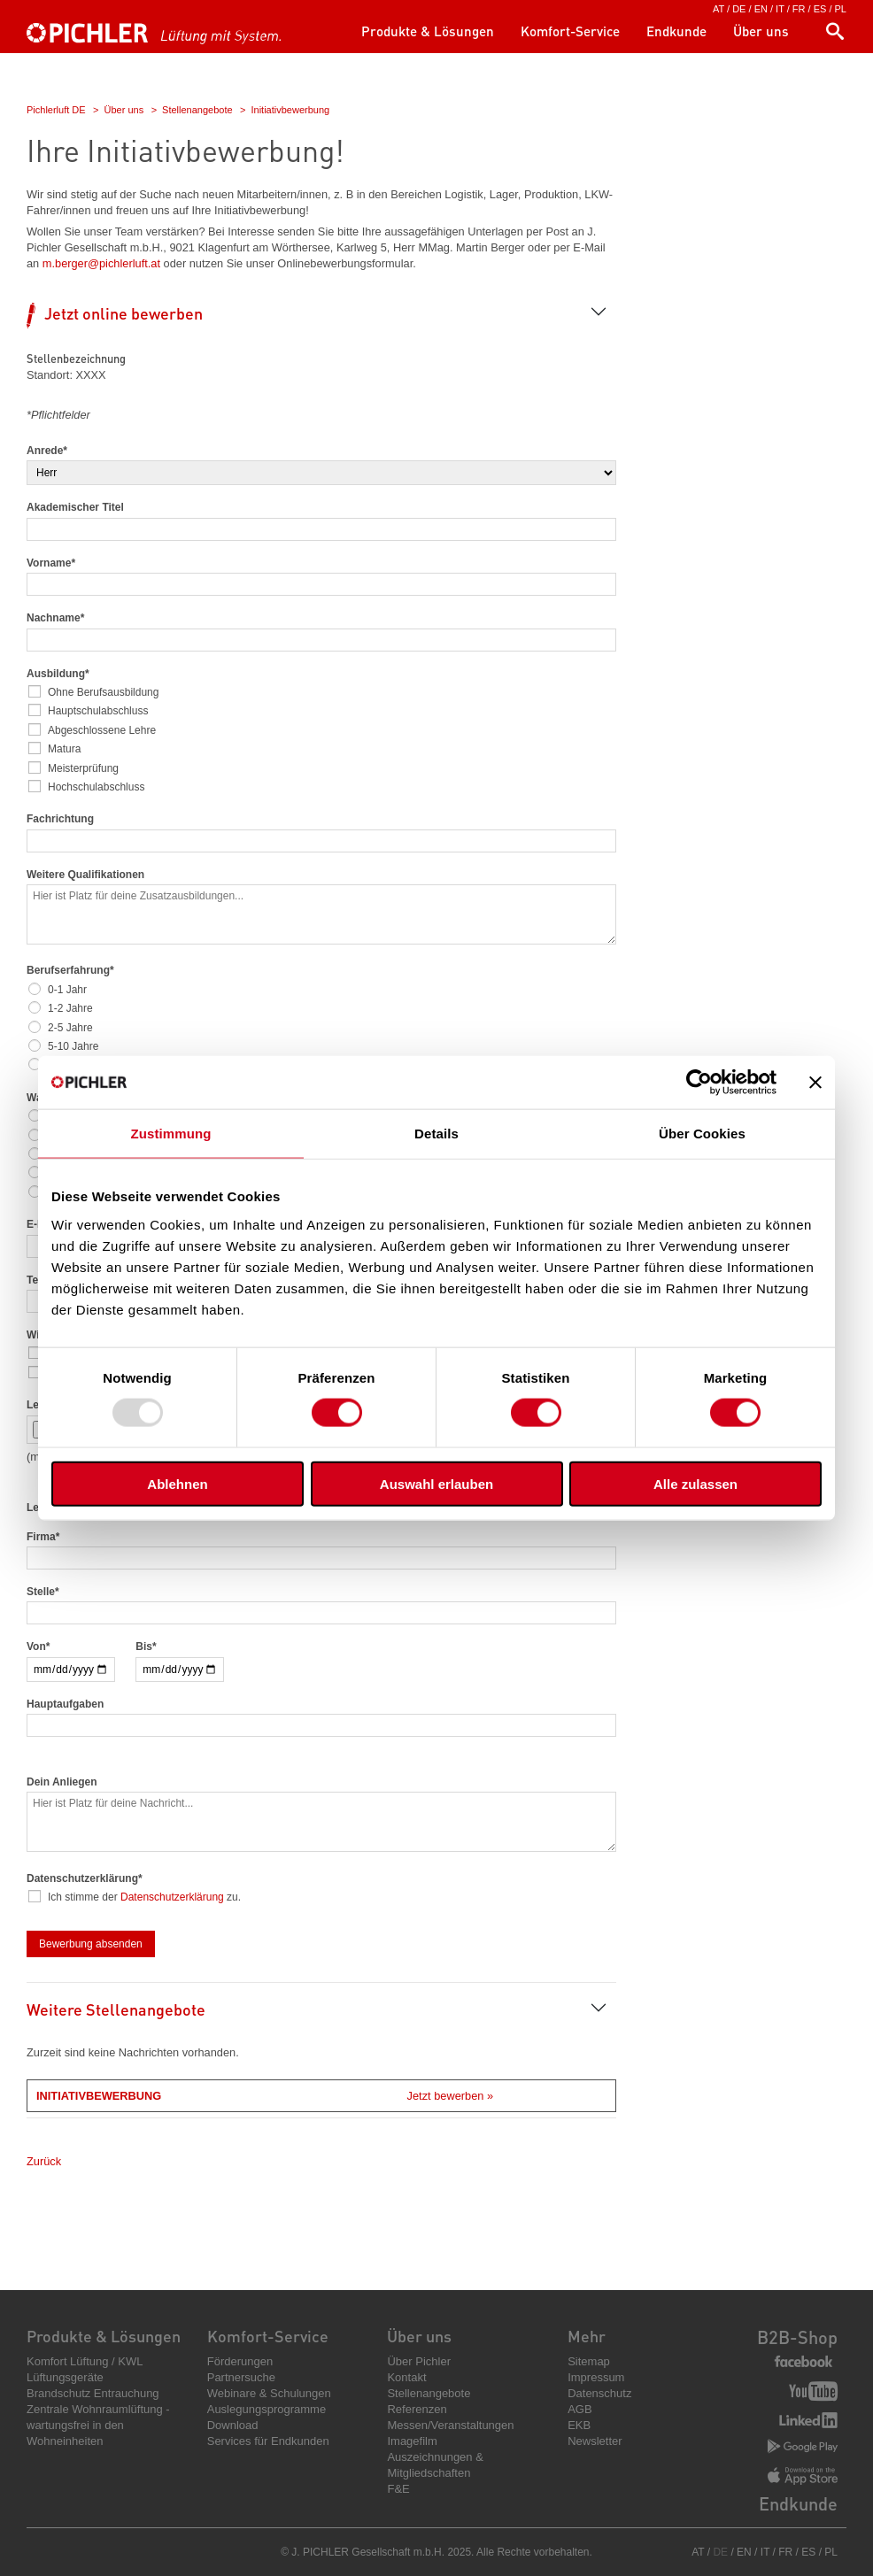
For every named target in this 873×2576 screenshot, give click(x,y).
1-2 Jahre (71, 1008)
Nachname (55, 618)
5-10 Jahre (74, 1046)
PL (840, 9)
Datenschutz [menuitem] (599, 2393)
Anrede (47, 450)
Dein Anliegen (62, 1782)
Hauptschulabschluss (99, 711)
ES (820, 9)
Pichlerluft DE (56, 109)
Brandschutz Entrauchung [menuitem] (93, 2393)
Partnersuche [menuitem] (241, 2377)
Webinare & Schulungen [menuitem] (269, 2393)
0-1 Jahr (68, 989)
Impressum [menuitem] (596, 2377)
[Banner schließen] (815, 1082)
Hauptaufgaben (65, 1704)
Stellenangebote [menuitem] (428, 2393)
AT (718, 9)
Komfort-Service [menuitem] (570, 31)
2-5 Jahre (71, 1028)
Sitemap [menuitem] (589, 2361)
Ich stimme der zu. (145, 1897)
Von (38, 1646)
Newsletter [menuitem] (595, 2441)
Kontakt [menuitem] (406, 2377)
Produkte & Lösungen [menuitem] (427, 31)
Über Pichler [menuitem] (419, 2361)
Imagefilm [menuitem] (411, 2441)
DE (739, 9)
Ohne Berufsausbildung (104, 692)
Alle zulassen (695, 1483)
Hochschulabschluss (97, 787)
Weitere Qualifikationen (85, 874)
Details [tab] (436, 1133)
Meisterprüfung (84, 768)
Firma (43, 1537)
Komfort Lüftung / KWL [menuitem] (85, 2361)
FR (799, 9)
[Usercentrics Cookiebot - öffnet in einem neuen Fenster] (699, 1082)
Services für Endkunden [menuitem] (268, 2441)
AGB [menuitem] (579, 2409)
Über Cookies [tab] (702, 1133)
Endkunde (798, 2503)
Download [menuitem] (233, 2425)
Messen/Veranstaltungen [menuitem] (450, 2425)
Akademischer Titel (75, 507)
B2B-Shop (797, 2336)
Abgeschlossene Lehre (103, 730)
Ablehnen (177, 1483)
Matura (65, 749)
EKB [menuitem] (579, 2425)
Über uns (124, 109)
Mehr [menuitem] (587, 2335)
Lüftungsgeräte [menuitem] (65, 2377)
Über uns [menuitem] (761, 31)
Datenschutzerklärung (172, 1897)
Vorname (51, 563)
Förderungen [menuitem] (240, 2361)
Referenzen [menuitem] (416, 2409)
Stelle (43, 1591)
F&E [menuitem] (398, 2488)
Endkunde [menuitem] (676, 31)
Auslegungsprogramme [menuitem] (266, 2409)
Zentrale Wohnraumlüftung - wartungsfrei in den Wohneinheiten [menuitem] (98, 2425)
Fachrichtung (60, 819)
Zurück (44, 2161)
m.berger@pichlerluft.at (101, 263)
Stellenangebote (197, 109)
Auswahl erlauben (436, 1483)
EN (761, 9)
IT (780, 9)
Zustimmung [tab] (171, 1133)
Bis (145, 1646)
